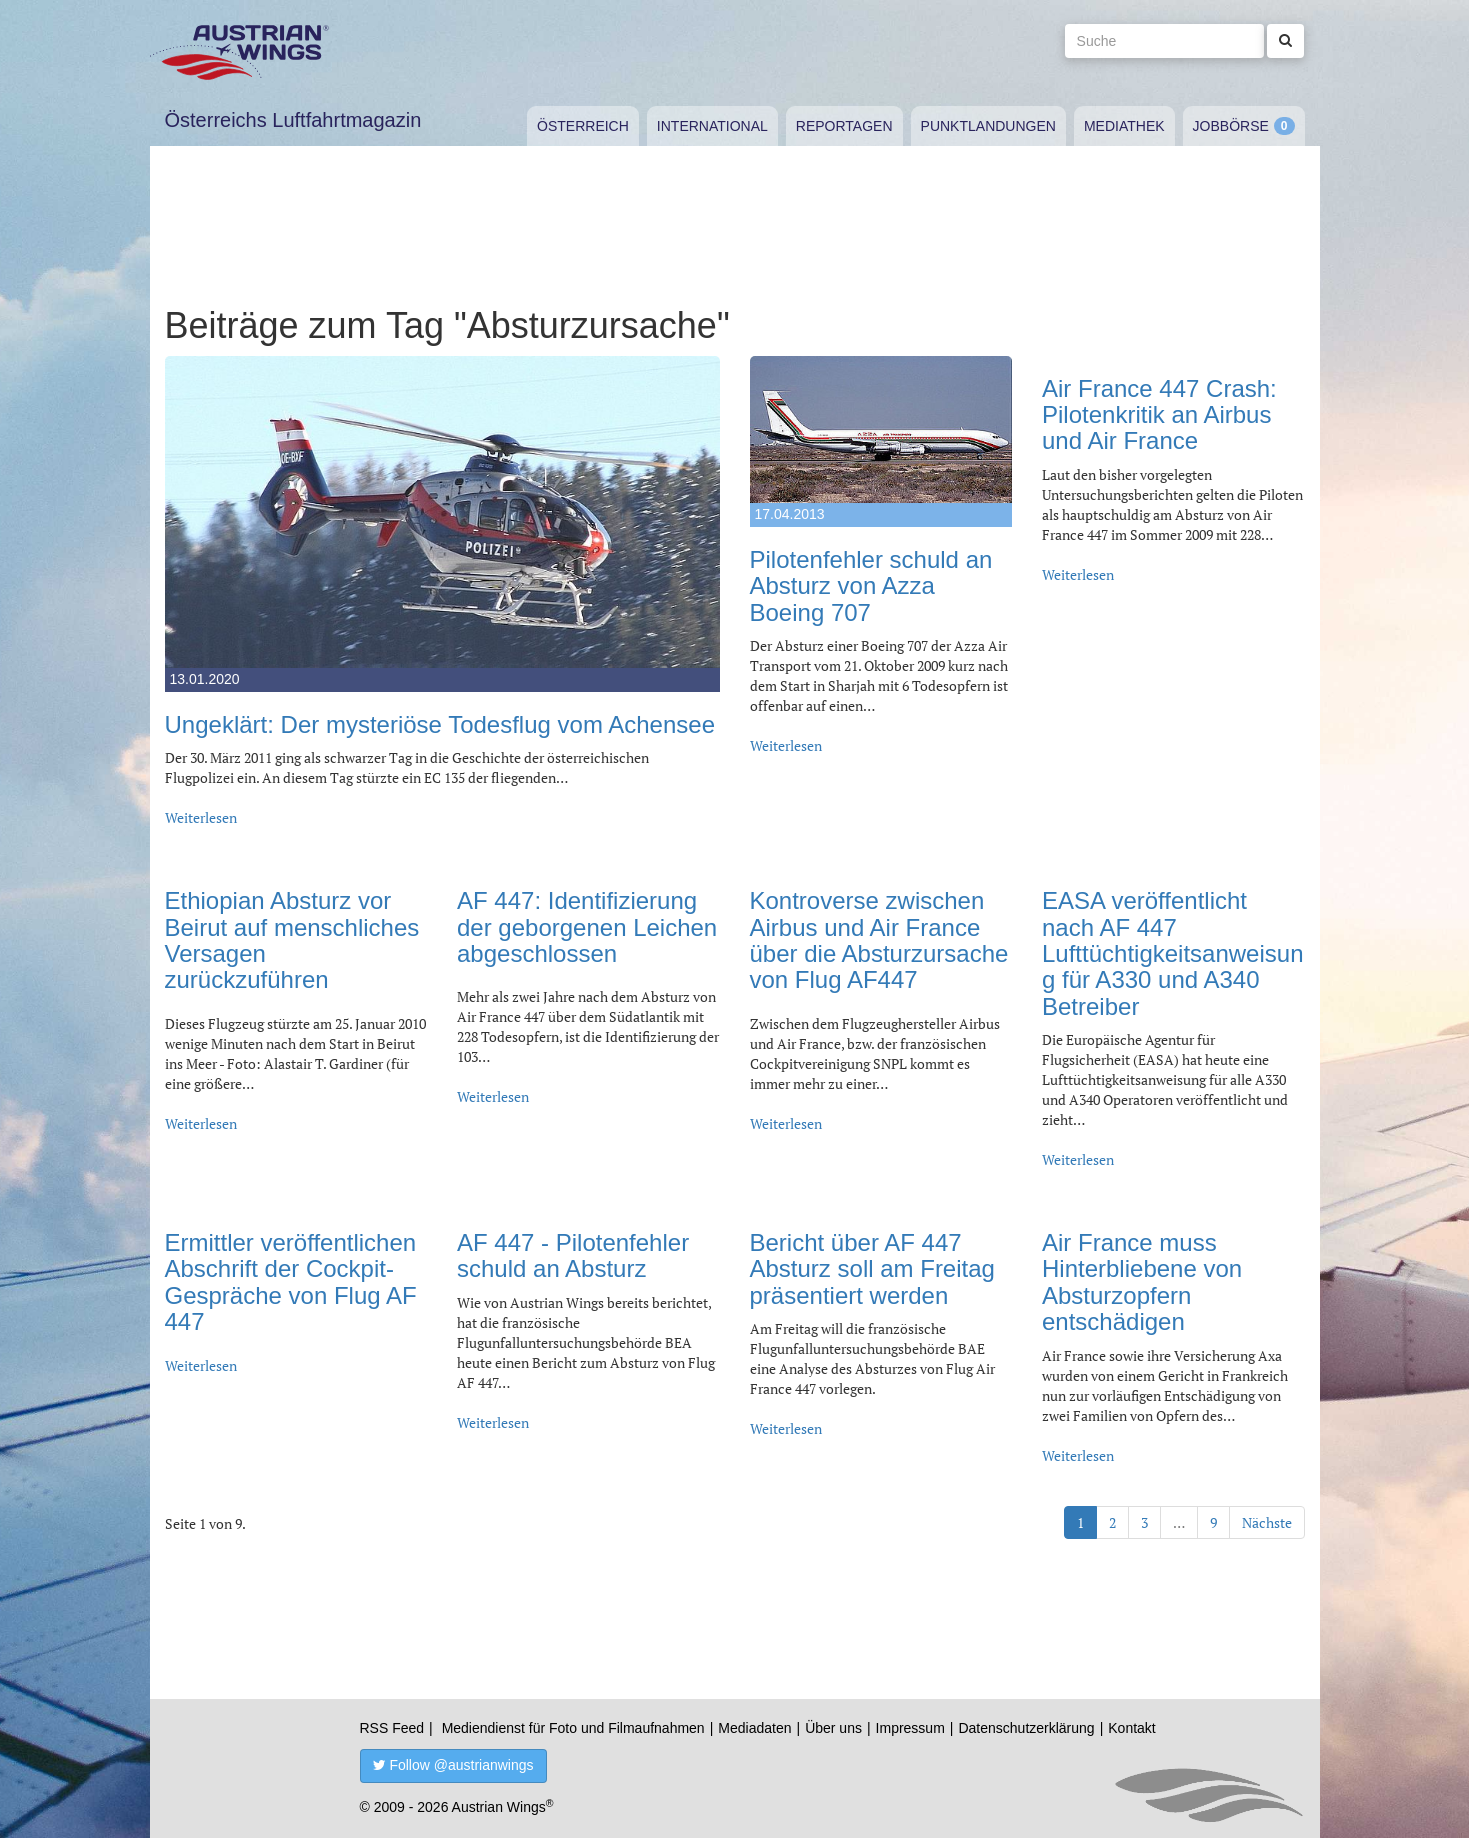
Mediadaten (754, 1728)
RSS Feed (392, 1728)
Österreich (583, 126)
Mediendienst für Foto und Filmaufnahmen (573, 1728)
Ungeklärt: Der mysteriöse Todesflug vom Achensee (440, 724)
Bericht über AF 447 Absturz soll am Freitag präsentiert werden (872, 1269)
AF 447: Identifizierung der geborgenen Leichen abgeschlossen (587, 927)
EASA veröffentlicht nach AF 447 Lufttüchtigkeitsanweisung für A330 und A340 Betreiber (1173, 953)
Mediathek (1124, 126)
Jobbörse (1231, 126)
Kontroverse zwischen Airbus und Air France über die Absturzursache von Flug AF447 (879, 940)
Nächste (1267, 1522)
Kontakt (1131, 1728)
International (712, 126)
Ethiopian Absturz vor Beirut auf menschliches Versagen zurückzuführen (292, 940)
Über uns (833, 1728)
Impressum (910, 1728)
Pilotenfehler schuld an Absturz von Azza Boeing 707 (871, 586)
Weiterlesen (201, 817)
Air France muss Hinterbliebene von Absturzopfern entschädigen (1142, 1282)
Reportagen (844, 126)
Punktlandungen (988, 126)
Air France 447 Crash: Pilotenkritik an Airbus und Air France (1159, 415)
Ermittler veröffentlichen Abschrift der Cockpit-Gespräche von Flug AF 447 (291, 1282)
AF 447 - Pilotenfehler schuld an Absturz (573, 1255)
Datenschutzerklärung (1026, 1728)
